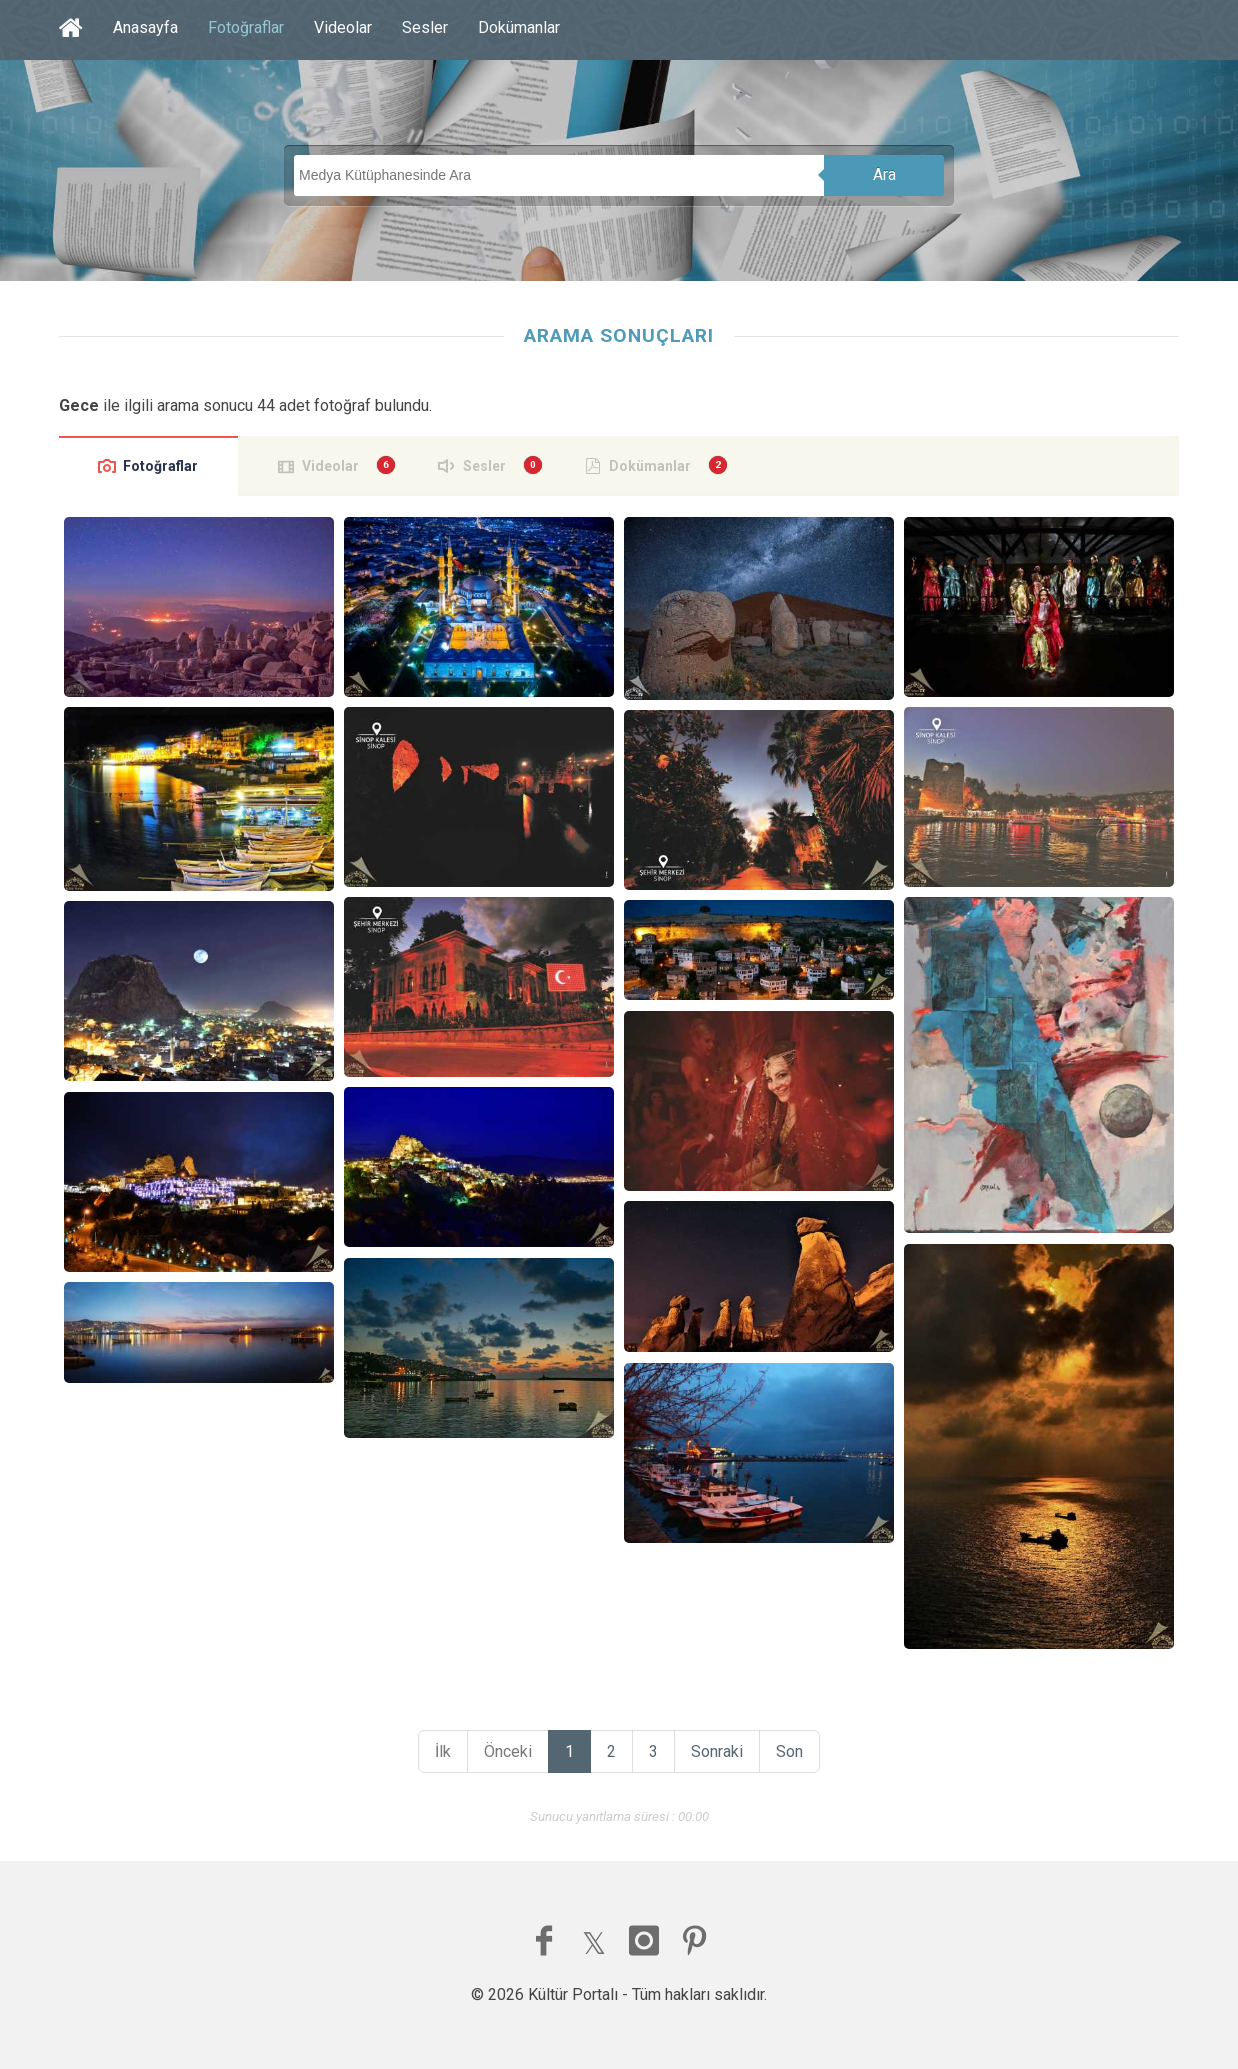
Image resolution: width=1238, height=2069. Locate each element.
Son (789, 1751)
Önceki (508, 1751)
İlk (443, 1751)
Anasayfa (145, 27)
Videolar (343, 27)
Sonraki (717, 1751)
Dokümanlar (519, 27)
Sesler (425, 27)
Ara (884, 174)
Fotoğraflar (246, 27)
